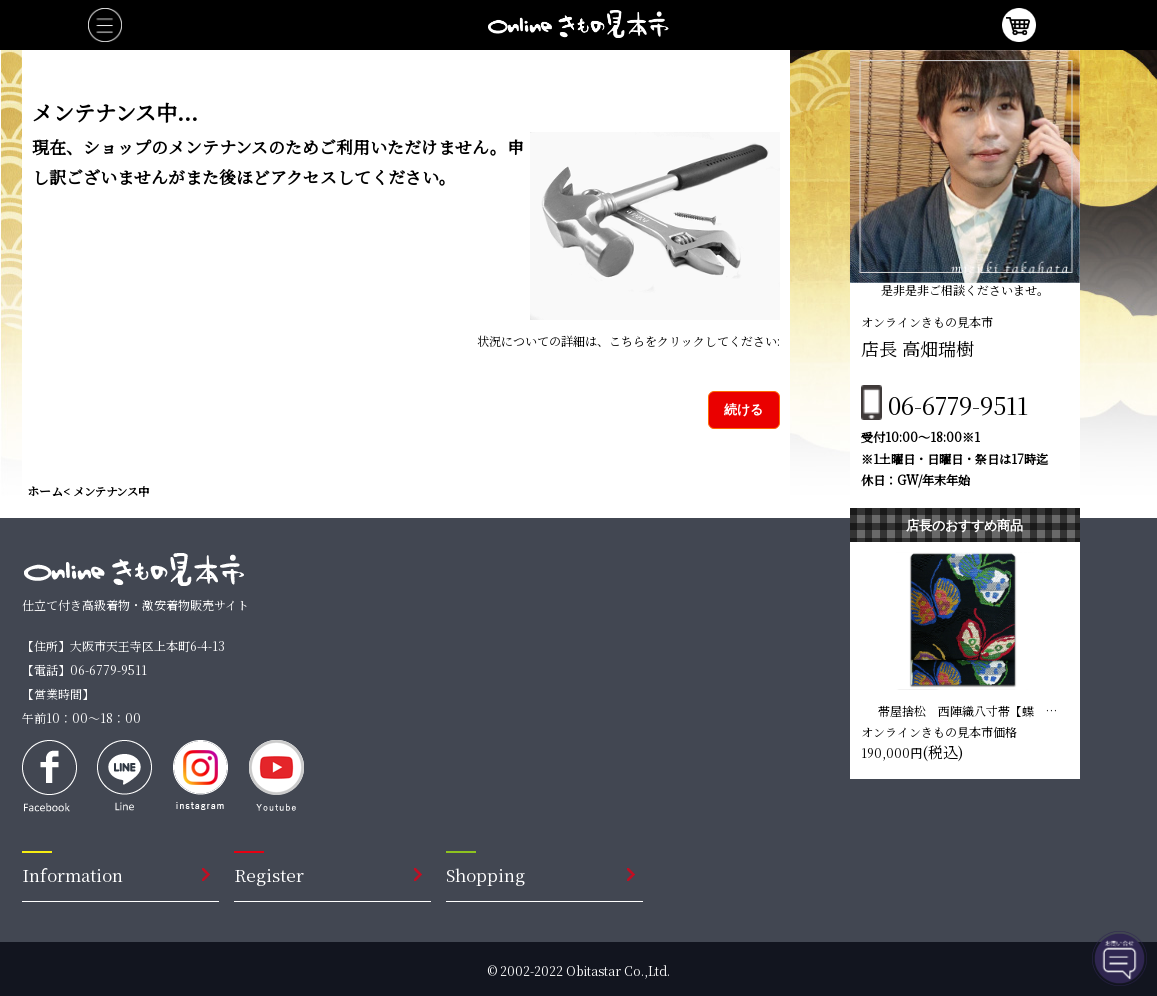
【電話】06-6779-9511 (84, 669)
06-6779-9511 (958, 404)
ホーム (45, 490)
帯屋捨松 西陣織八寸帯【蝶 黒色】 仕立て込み (968, 710)
